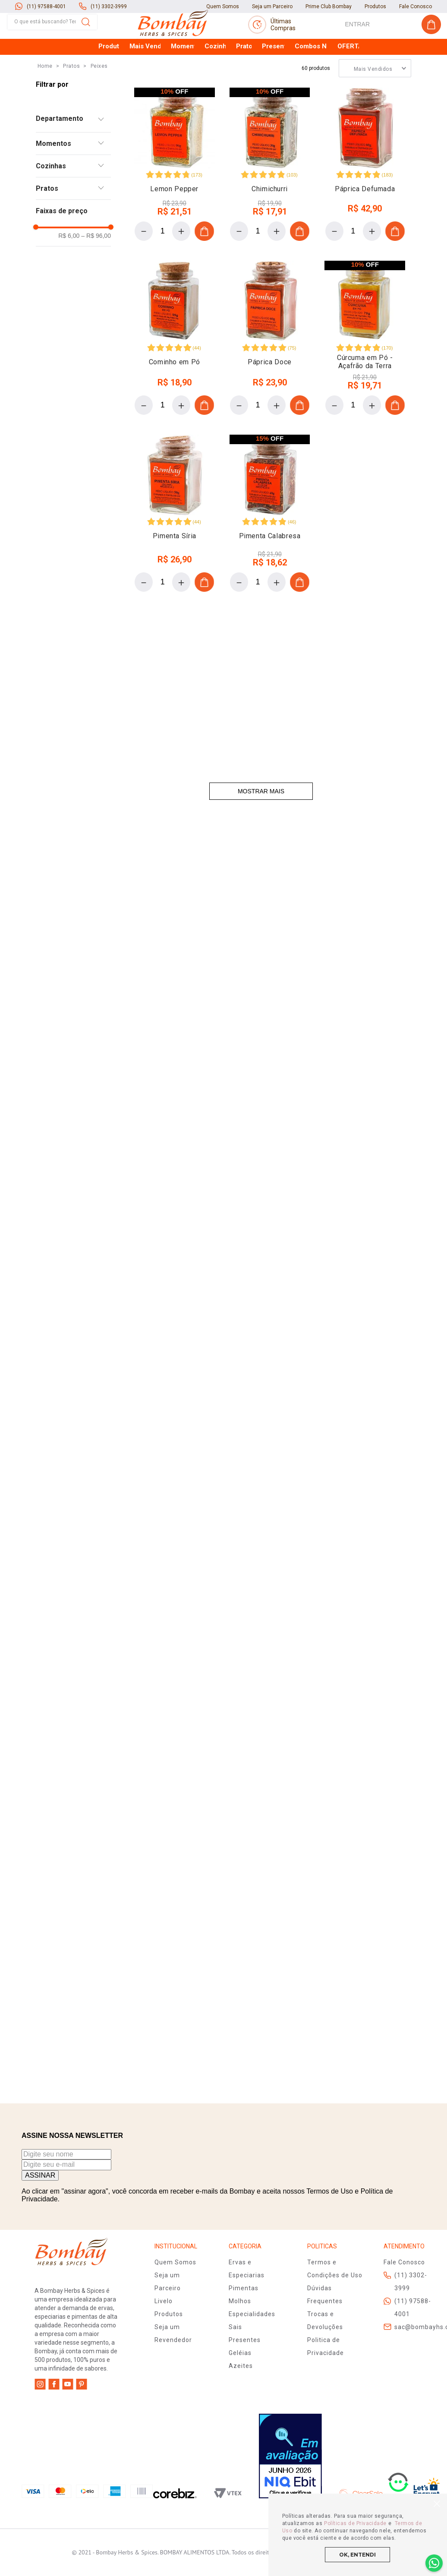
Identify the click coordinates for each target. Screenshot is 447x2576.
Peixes (99, 11)
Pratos (71, 11)
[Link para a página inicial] (45, 11)
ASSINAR (40, 2175)
